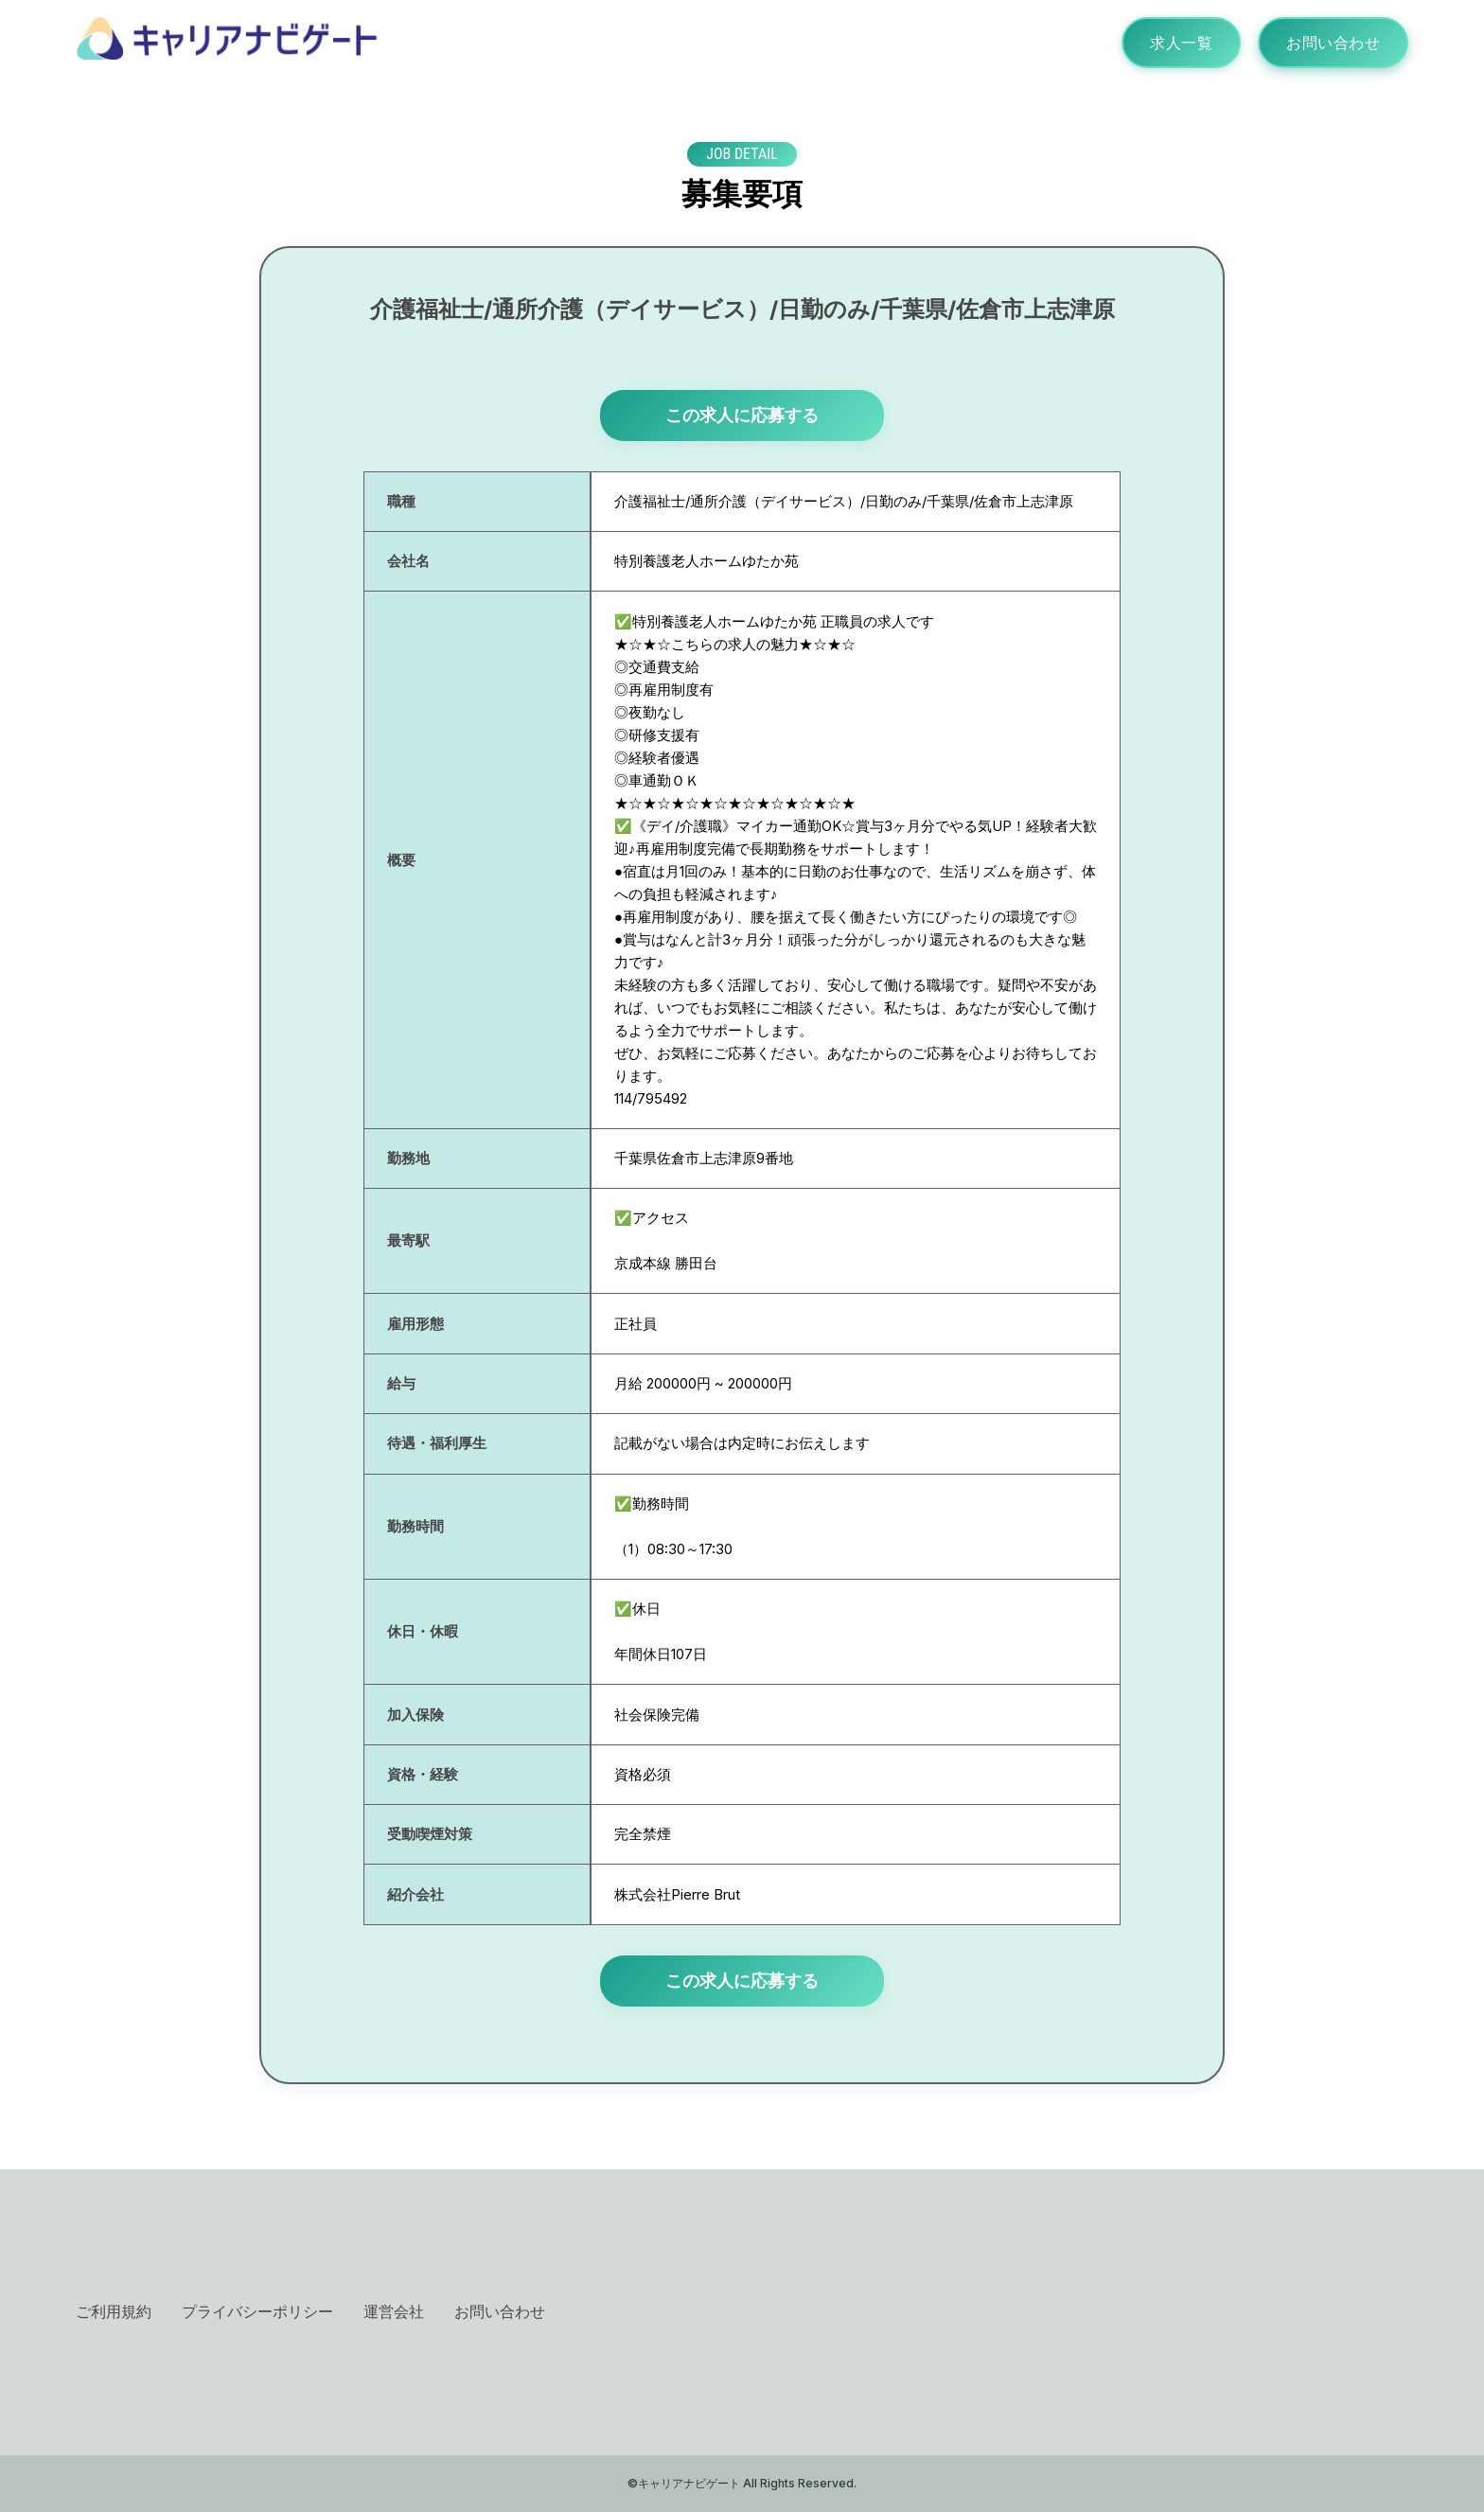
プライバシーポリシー (257, 2311)
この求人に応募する (742, 415)
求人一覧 (1181, 42)
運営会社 (393, 2311)
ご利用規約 (113, 2311)
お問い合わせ (1333, 42)
